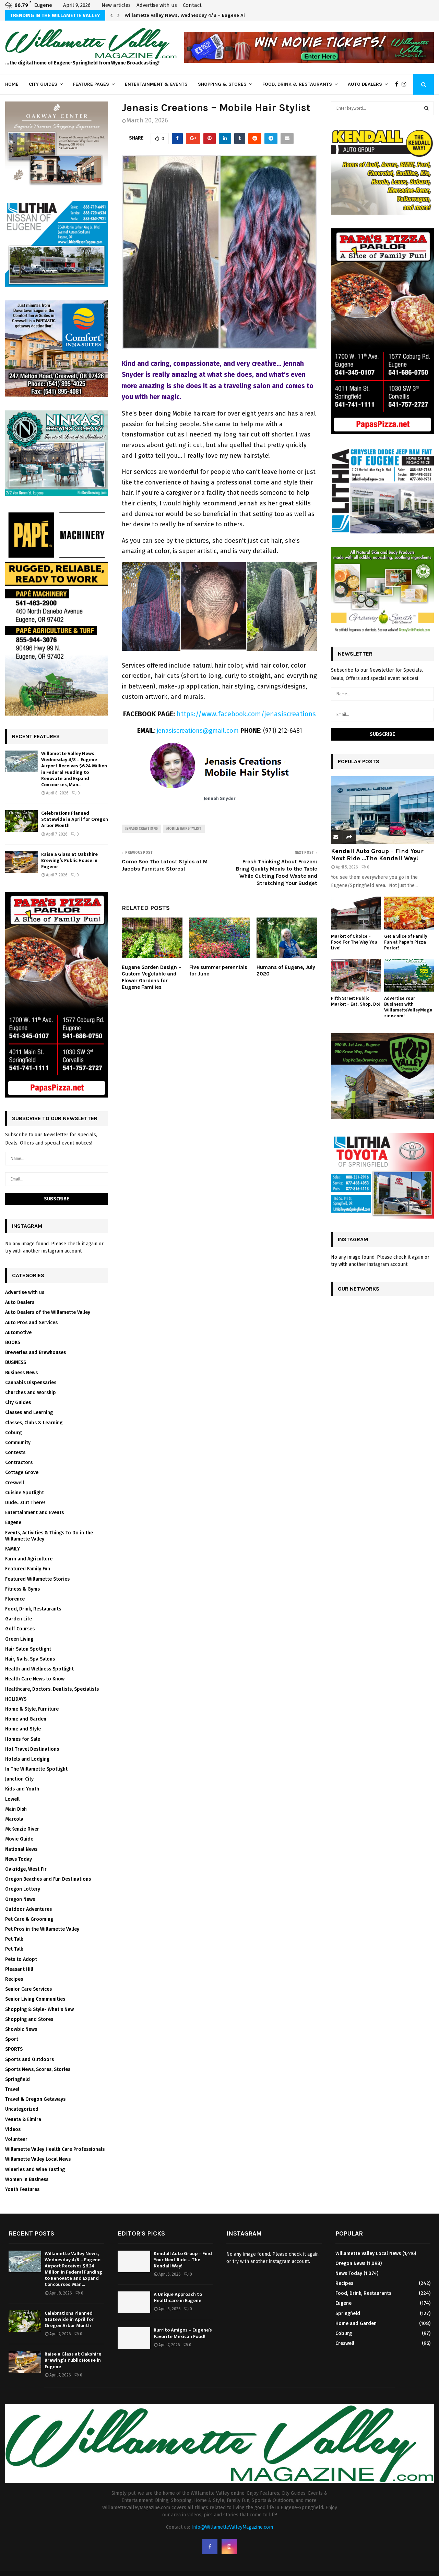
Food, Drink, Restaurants (33, 1609)
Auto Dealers (365, 84)
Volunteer (16, 2139)
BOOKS (12, 1342)
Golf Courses (20, 1629)
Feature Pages (91, 84)
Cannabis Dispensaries (30, 1383)
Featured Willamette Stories (37, 1579)
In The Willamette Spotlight (36, 1769)
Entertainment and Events (34, 1512)
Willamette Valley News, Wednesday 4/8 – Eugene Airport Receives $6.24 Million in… (221, 15)
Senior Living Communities (35, 1999)
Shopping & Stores (222, 84)
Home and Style (23, 1729)
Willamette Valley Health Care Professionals (55, 2149)
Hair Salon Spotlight (28, 1649)
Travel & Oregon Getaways (35, 2099)
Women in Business (26, 2179)
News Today (18, 1859)
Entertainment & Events (156, 84)
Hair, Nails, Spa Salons (30, 1659)
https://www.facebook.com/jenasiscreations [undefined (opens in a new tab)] (246, 714)
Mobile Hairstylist (183, 829)
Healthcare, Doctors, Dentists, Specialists (52, 1689)
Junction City (19, 1779)
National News (21, 1849)
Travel (12, 2089)
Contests (15, 1452)
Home (12, 84)
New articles (116, 5)
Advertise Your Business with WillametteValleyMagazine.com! (408, 1007)
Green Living (19, 1639)
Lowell (12, 1799)
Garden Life (18, 1619)
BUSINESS (15, 1362)
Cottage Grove (21, 1472)
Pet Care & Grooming (29, 1919)
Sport (11, 2039)
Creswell (14, 1483)
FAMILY (12, 1549)
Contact (192, 5)
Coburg (13, 1433)
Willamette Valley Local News (38, 2159)
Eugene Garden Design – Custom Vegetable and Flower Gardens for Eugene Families (151, 977)
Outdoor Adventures (28, 1909)
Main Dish (16, 1809)
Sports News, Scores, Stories (37, 2069)
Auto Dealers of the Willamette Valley (47, 1312)
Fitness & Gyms (22, 1589)
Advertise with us (157, 5)
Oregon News (20, 1899)
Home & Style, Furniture (32, 1709)
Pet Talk (14, 1939)
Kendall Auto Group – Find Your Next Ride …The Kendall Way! (377, 854)
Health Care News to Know (34, 1679)
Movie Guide (19, 1839)
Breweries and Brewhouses (35, 1352)
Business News (21, 1373)
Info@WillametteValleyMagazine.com (232, 2527)
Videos (13, 2129)
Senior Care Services (28, 1989)
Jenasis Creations (141, 829)
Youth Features (22, 2189)
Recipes (14, 1979)
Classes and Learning (29, 1412)
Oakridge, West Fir (26, 1869)
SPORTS (14, 2049)
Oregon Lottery (22, 1889)
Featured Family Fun (27, 1569)
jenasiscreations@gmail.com (198, 730)
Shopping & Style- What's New (39, 2009)
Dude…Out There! (25, 1503)
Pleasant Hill (19, 1969)
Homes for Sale (22, 1739)
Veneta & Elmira (23, 2119)
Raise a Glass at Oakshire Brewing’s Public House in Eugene (69, 860)
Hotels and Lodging (27, 1759)
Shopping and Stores (29, 2019)
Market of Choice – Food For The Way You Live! (354, 942)
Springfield (17, 2079)
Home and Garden (25, 1719)
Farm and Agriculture (28, 1559)
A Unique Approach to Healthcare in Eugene (178, 2297)
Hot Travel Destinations (32, 1749)
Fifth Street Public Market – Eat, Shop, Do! (355, 1001)
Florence (15, 1599)
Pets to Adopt (21, 1959)
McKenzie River (22, 1829)
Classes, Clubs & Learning (33, 1423)
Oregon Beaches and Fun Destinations (48, 1879)
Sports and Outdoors (29, 2059)
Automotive (18, 1332)
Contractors (19, 1462)
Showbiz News (21, 2029)
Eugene (13, 1522)
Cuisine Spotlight (24, 1493)
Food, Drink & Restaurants (297, 84)
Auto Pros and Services (31, 1323)
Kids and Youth (22, 1789)
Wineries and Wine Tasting (35, 2169)
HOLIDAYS (15, 1699)
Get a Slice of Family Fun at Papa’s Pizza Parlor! (405, 942)
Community (18, 1443)
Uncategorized (21, 2109)
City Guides (43, 84)
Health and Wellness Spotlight (39, 1669)
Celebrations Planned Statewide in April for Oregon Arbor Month (74, 819)
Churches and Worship (30, 1392)
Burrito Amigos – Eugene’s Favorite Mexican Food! (183, 2333)
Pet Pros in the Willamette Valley (42, 1929)
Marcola (14, 1819)
